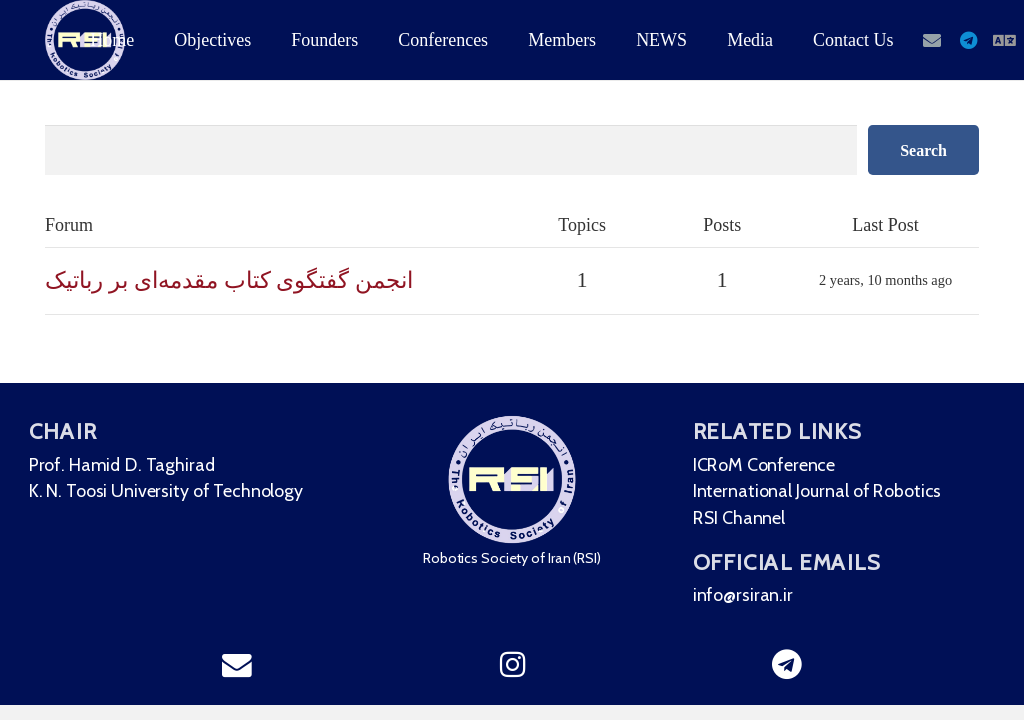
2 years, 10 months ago (885, 280)
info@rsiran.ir (751, 597)
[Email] (932, 40)
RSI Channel (747, 517)
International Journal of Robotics (827, 489)
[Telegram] (968, 40)
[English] (1004, 40)
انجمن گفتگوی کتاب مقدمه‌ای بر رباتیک (229, 280)
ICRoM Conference (772, 462)
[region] (512, 544)
